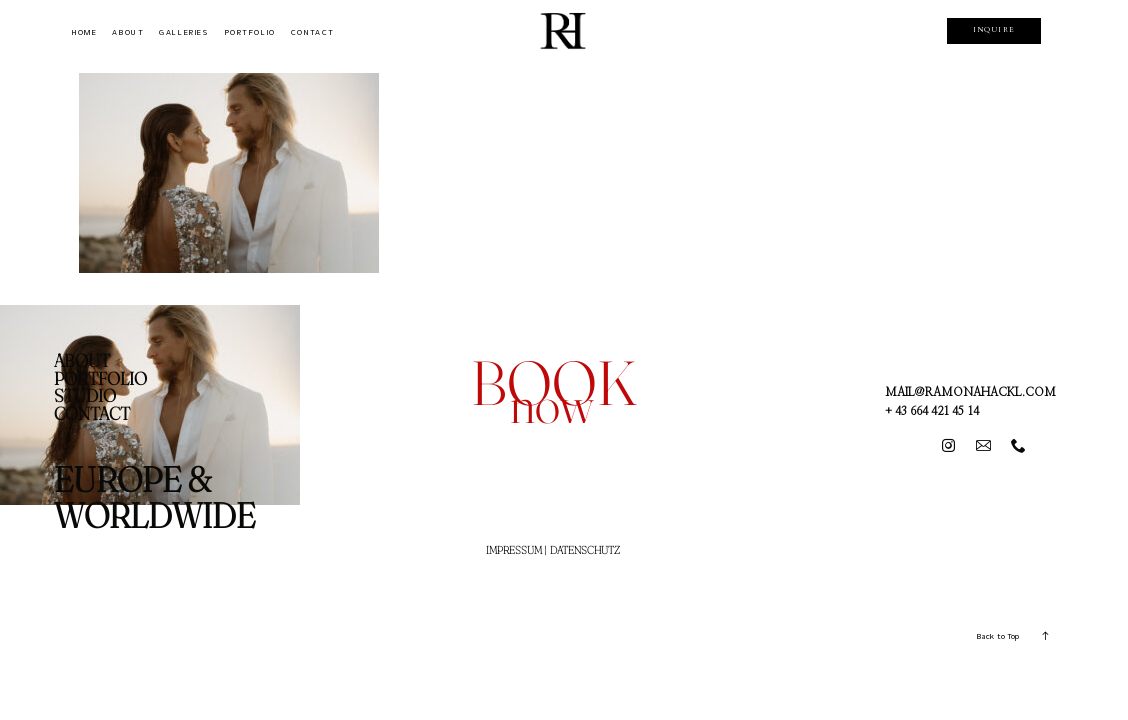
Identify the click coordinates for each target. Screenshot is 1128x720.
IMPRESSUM (514, 550)
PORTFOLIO (250, 33)
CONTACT (313, 33)
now (552, 403)
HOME (84, 33)
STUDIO (85, 395)
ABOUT (128, 33)
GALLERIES (183, 33)
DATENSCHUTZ (585, 550)
